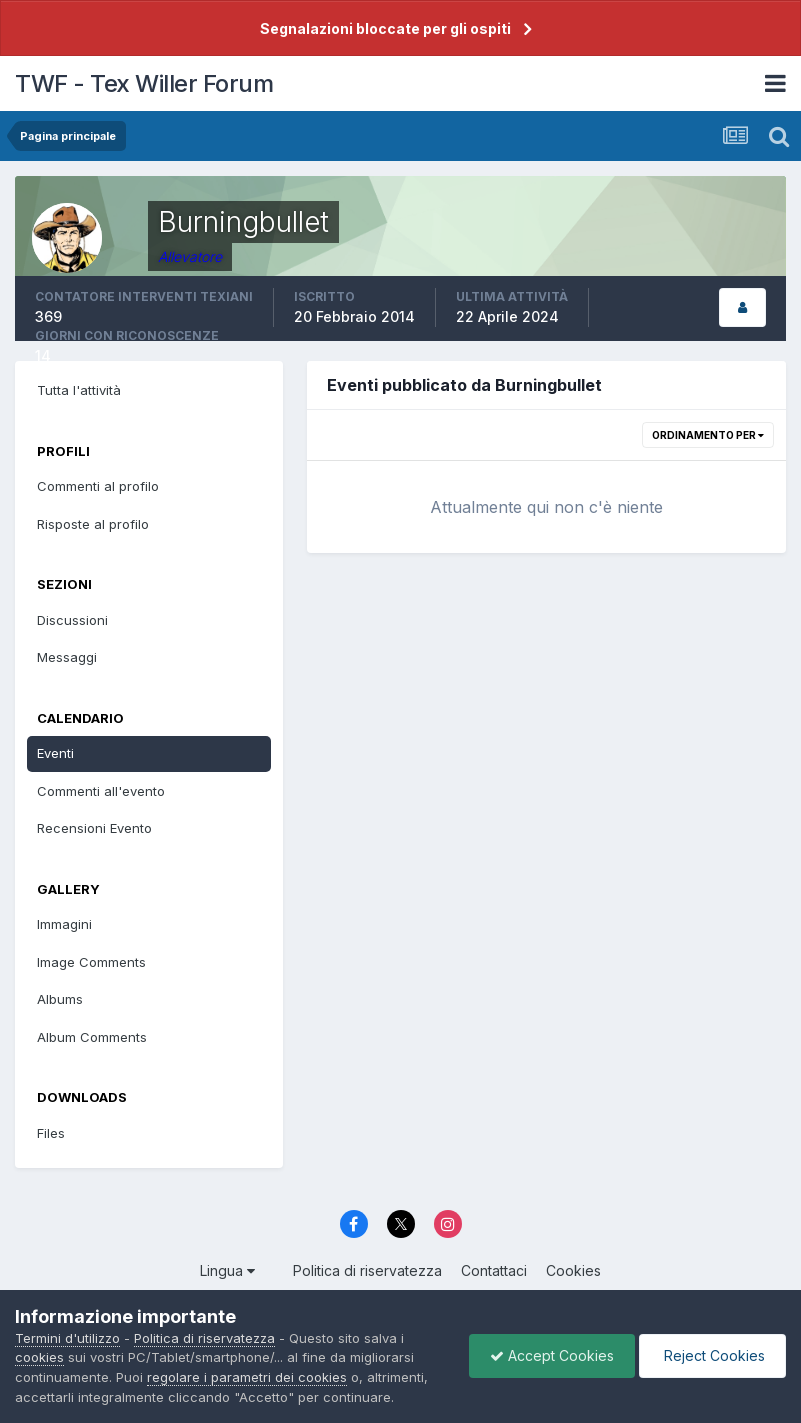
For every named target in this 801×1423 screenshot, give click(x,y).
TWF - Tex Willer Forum (144, 83)
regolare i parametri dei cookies (247, 1377)
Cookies (573, 1270)
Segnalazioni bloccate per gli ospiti (385, 28)
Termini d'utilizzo (67, 1338)
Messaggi (67, 657)
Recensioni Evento (94, 828)
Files (51, 1133)
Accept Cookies (552, 1355)
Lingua (227, 1270)
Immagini (64, 924)
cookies (39, 1357)
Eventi (55, 753)
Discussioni (72, 620)
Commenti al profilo (98, 486)
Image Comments (91, 962)
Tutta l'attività (79, 390)
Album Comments (92, 1037)
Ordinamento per (708, 435)
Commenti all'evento (101, 791)
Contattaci (494, 1270)
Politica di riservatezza (367, 1270)
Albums (60, 999)
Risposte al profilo (93, 524)
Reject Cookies (712, 1355)
